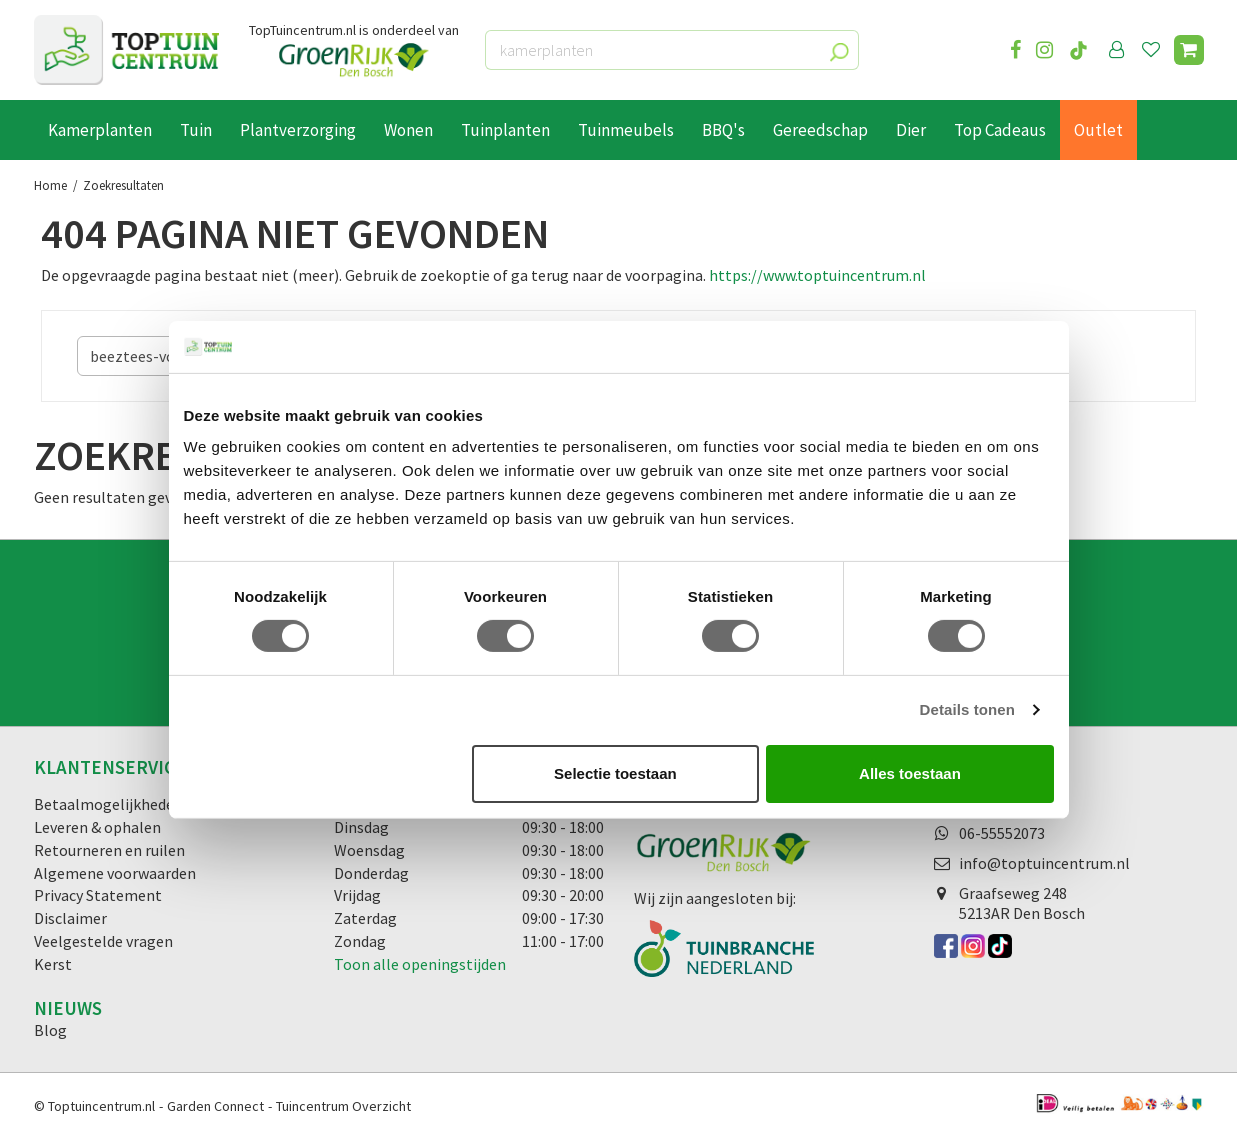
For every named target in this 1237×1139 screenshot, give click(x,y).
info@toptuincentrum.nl (1044, 863)
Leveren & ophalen (97, 827)
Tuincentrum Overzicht (343, 1106)
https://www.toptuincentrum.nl (817, 275)
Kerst (53, 964)
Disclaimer (70, 918)
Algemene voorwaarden (115, 873)
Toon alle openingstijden (420, 964)
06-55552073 (1002, 833)
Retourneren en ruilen (109, 850)
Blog (50, 1030)
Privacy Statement (98, 895)
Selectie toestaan (615, 773)
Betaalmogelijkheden (108, 804)
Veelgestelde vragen (103, 941)
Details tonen (967, 709)
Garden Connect (215, 1106)
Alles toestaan (910, 773)
